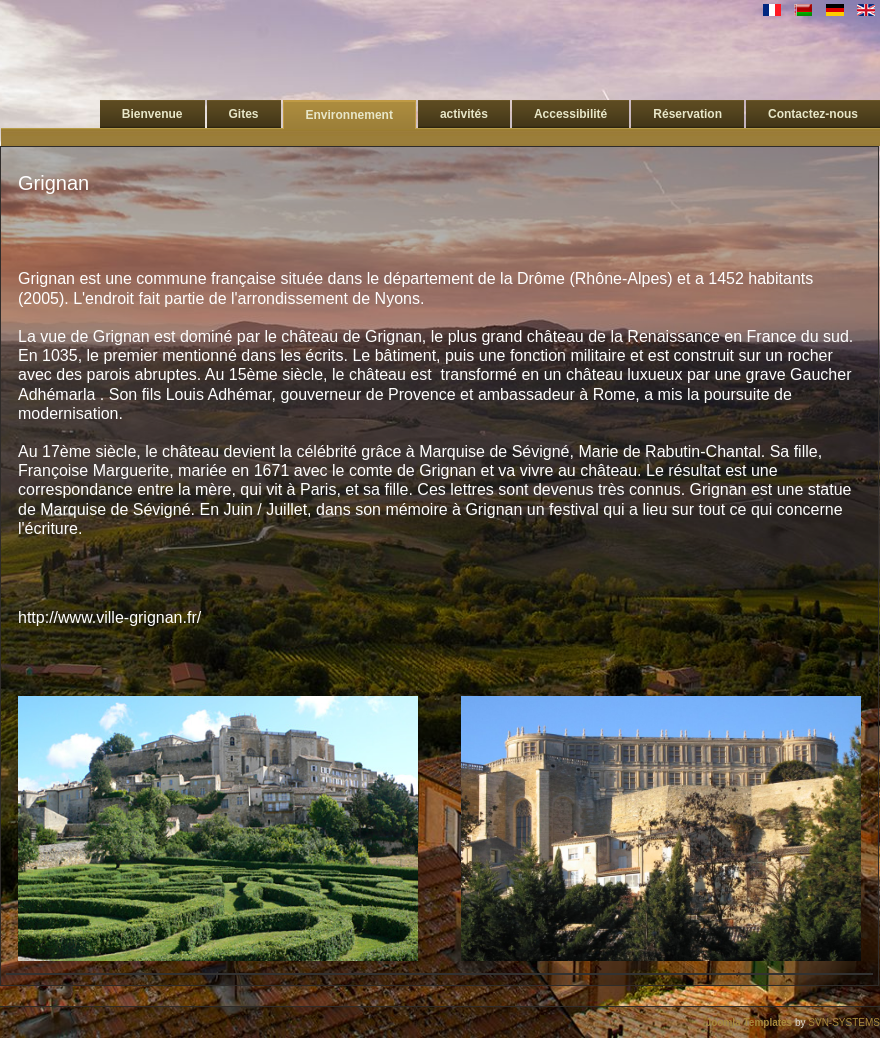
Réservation (687, 114)
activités (464, 114)
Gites (244, 114)
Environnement (349, 115)
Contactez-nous (813, 114)
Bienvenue (152, 114)
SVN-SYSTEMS (844, 1022)
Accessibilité (570, 114)
